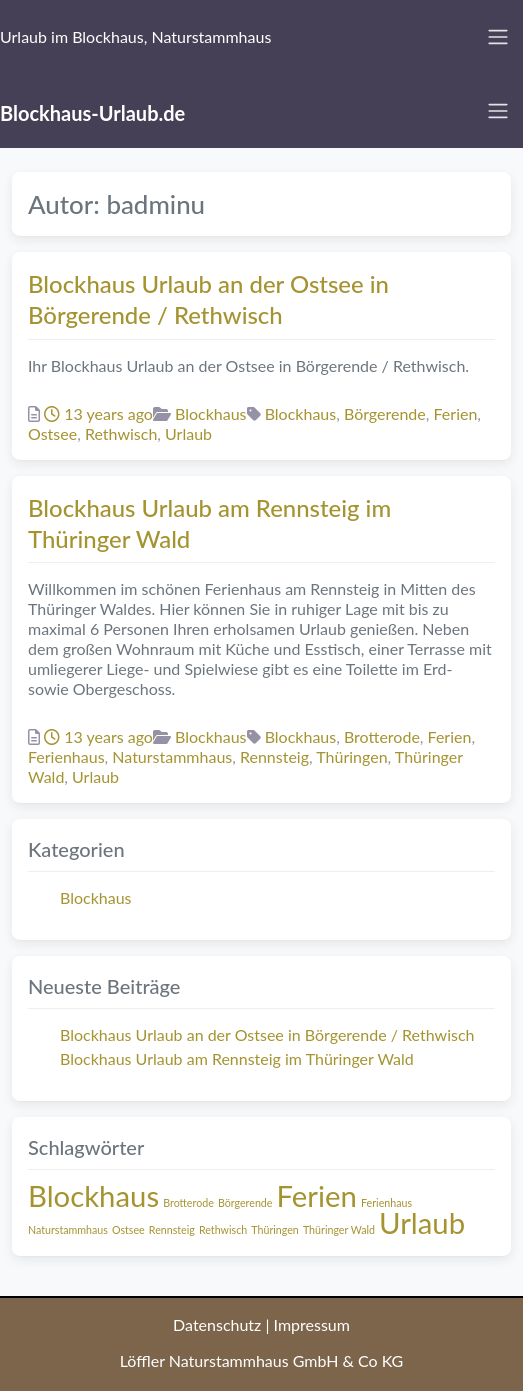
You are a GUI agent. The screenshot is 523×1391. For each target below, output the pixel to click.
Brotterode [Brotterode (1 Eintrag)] (188, 1202)
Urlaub (188, 433)
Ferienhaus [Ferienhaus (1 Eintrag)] (386, 1202)
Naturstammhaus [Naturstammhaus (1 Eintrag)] (68, 1229)
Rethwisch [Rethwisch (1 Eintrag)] (223, 1229)
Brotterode (382, 736)
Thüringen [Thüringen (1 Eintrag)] (275, 1229)
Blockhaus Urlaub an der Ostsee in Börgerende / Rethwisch (267, 1034)
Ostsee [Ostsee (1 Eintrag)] (128, 1229)
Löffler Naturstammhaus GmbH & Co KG (262, 1360)
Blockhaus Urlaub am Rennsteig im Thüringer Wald (237, 1058)
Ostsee (52, 433)
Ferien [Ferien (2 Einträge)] (317, 1195)
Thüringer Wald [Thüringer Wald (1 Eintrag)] (339, 1229)
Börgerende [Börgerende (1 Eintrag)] (245, 1202)
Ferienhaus (66, 756)
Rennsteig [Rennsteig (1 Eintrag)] (172, 1229)
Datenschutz (217, 1324)
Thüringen (351, 756)
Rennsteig (274, 756)
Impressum (312, 1324)
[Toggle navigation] (498, 37)
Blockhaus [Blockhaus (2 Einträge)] (93, 1195)
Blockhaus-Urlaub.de (92, 113)
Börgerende (385, 413)
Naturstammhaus (172, 756)
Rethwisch (121, 433)
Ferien (456, 413)
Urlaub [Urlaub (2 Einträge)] (422, 1222)
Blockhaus (211, 413)
